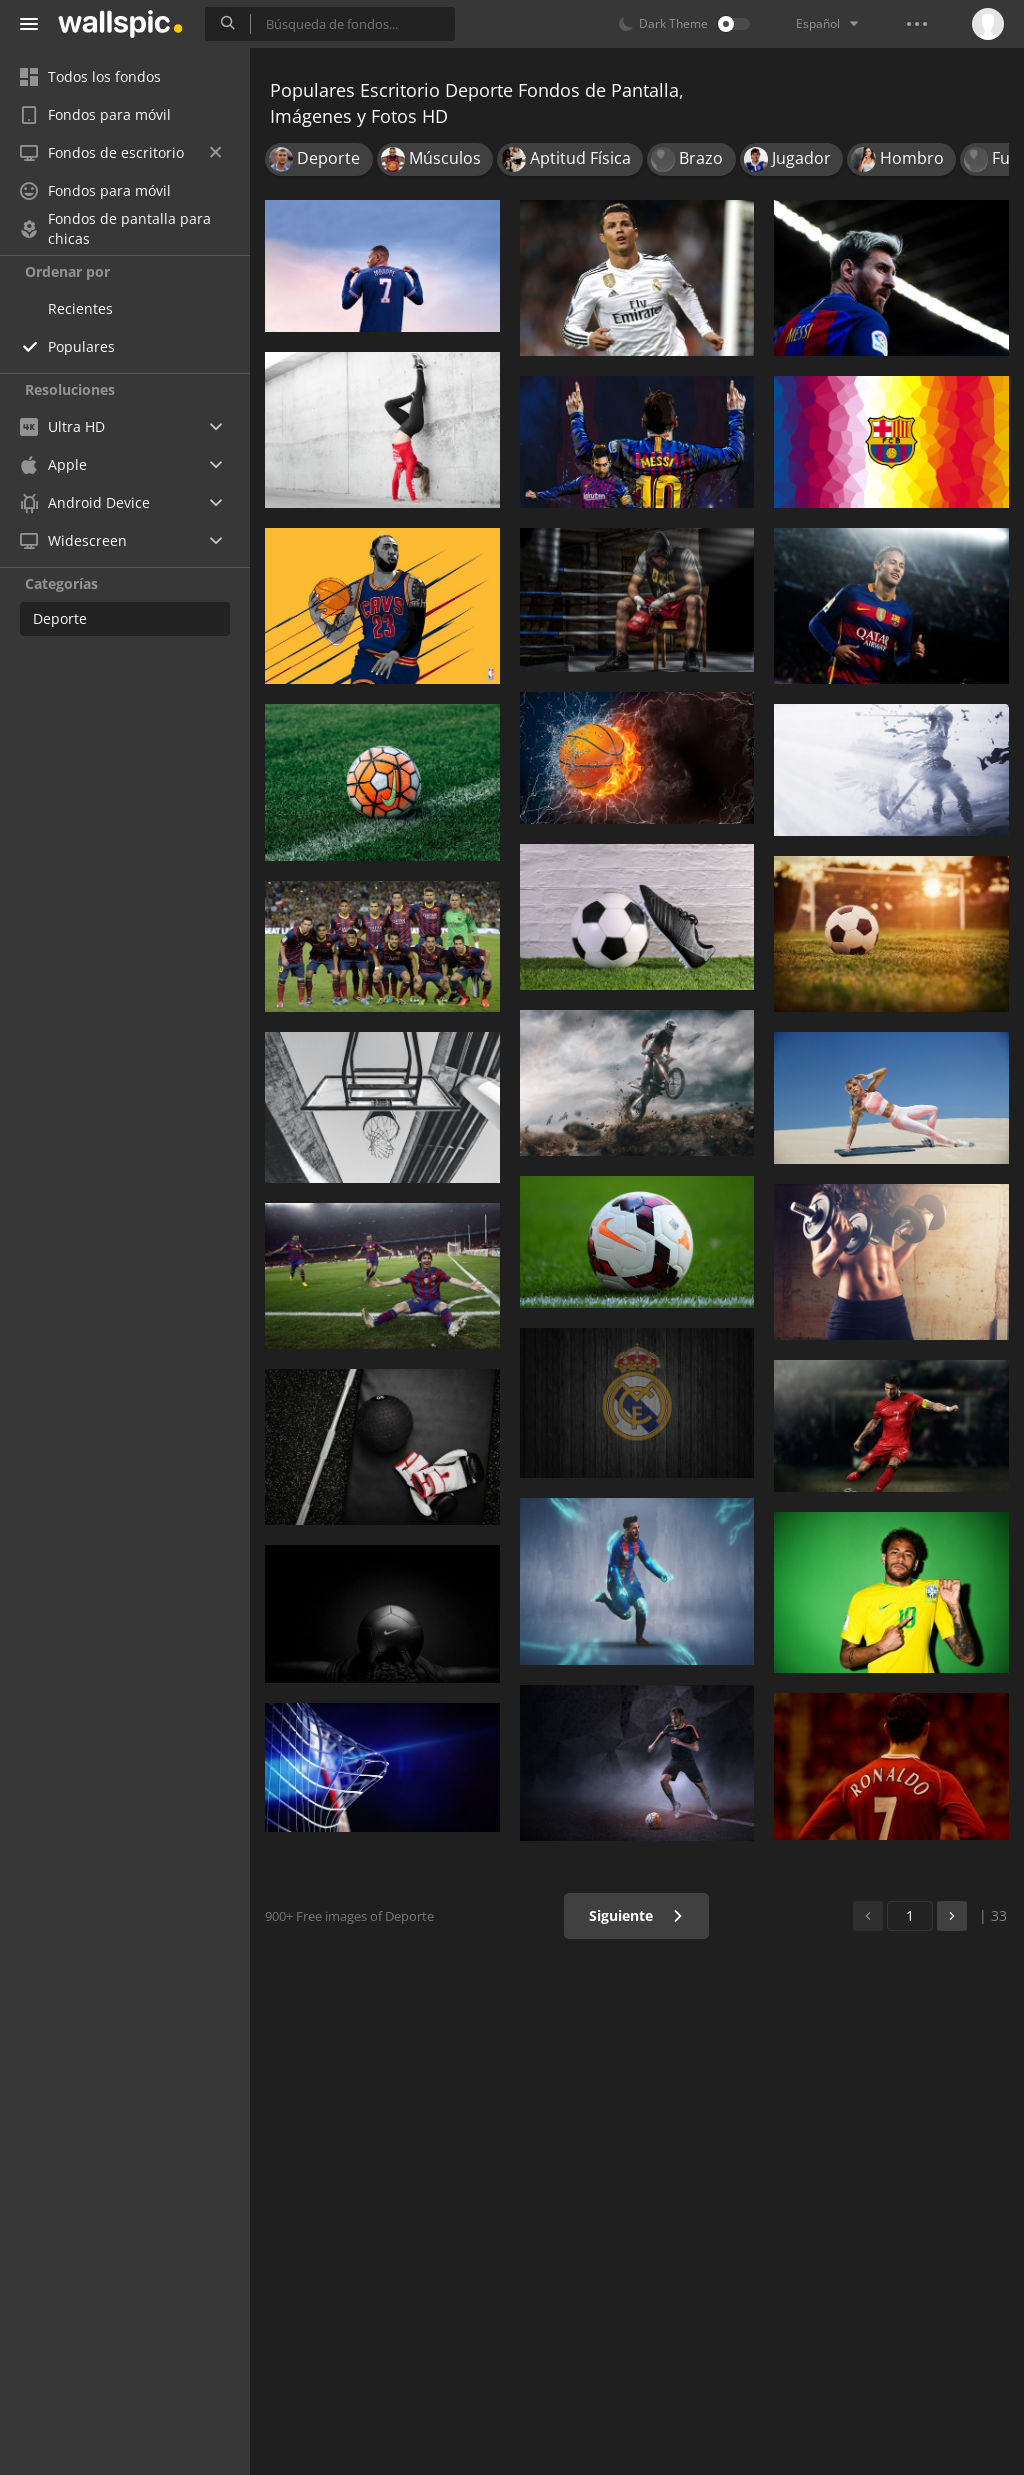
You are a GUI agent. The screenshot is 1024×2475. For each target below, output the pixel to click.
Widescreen (73, 540)
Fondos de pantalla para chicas (115, 229)
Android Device (85, 503)
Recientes (80, 308)
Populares (81, 346)
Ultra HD (62, 426)
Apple (53, 464)
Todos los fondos (90, 76)
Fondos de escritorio (120, 152)
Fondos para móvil (95, 114)
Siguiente (636, 1915)
